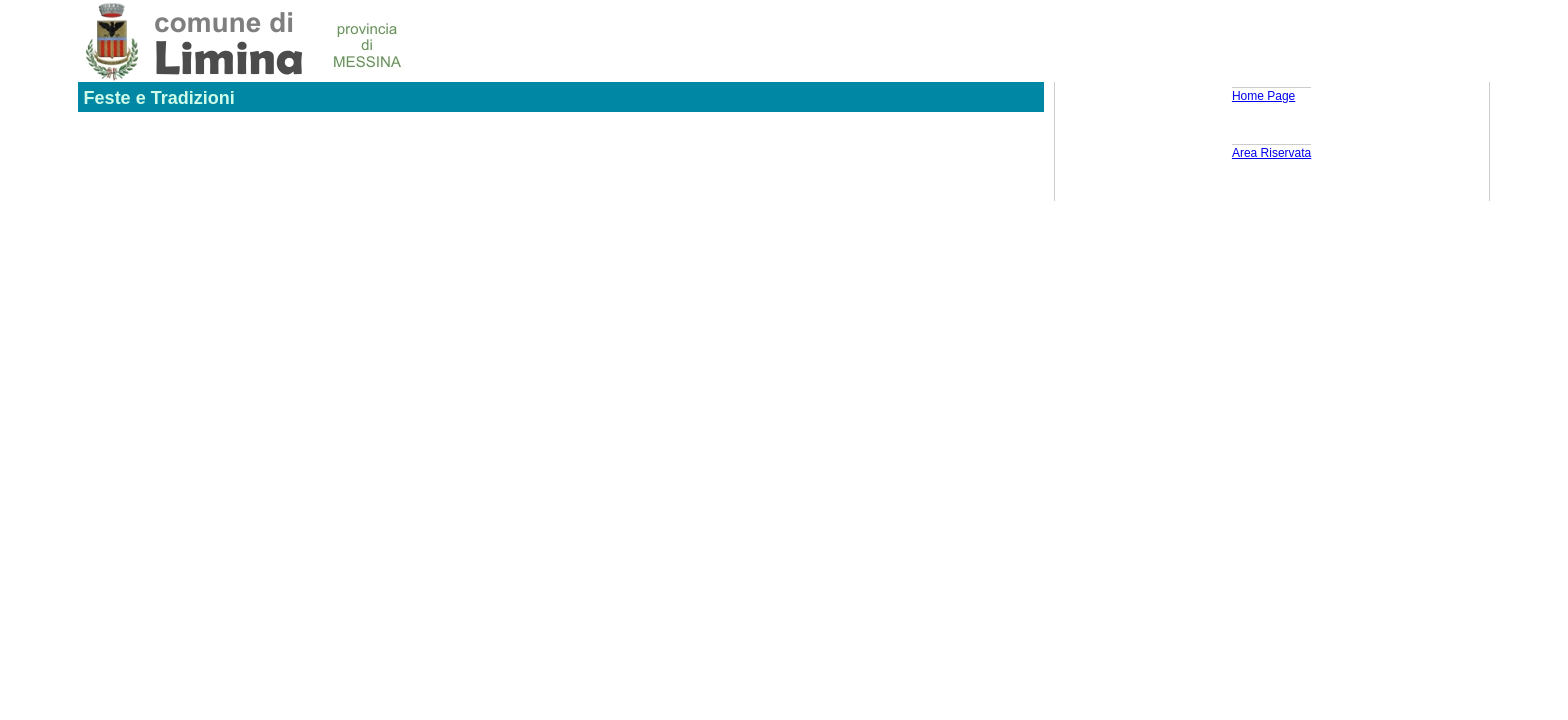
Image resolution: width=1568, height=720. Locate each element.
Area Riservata (1271, 153)
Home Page (1263, 96)
